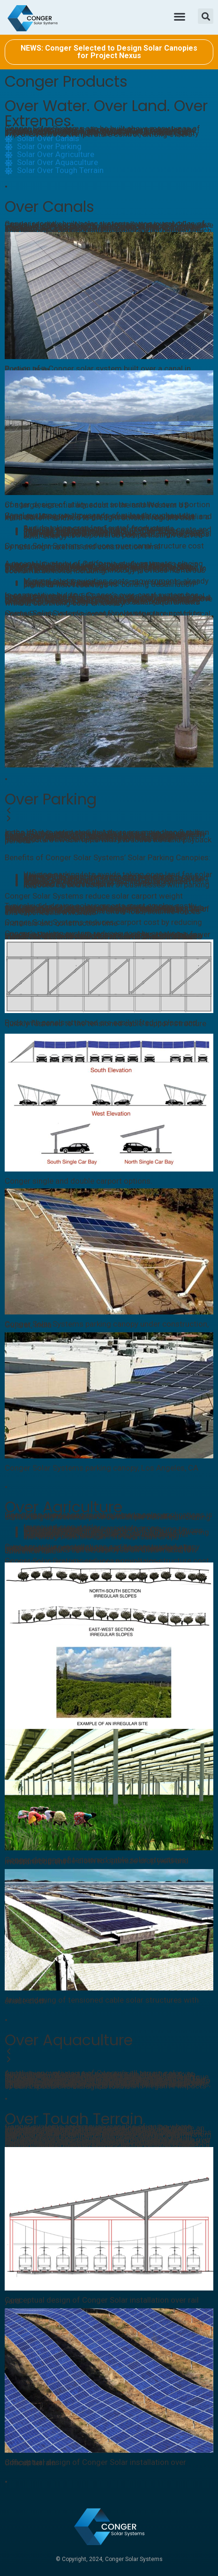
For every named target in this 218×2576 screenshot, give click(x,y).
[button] (179, 16)
